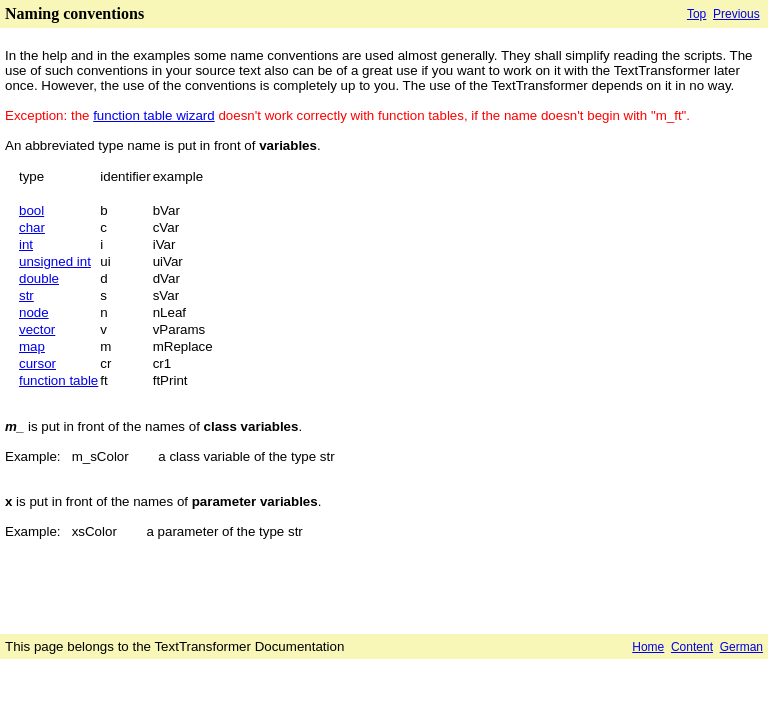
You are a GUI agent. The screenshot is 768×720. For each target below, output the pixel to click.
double (39, 278)
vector (37, 329)
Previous (736, 14)
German (741, 647)
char (32, 227)
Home (648, 647)
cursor (37, 363)
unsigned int (55, 261)
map (32, 346)
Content (692, 647)
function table (58, 380)
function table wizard (154, 115)
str (26, 295)
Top (696, 14)
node (34, 312)
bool (31, 210)
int (26, 244)
